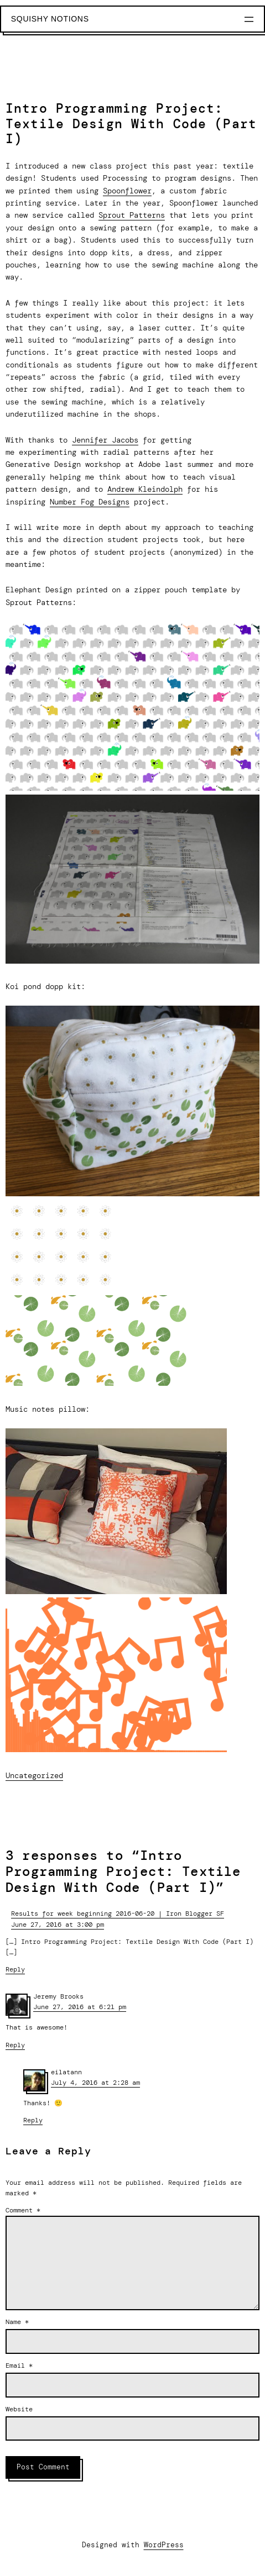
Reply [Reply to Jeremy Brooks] (15, 2045)
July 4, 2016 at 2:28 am (95, 2082)
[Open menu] (249, 19)
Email (19, 2365)
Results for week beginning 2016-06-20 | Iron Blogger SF (117, 1913)
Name (17, 2321)
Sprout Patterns (131, 215)
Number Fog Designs (89, 502)
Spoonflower (127, 191)
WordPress (164, 2544)
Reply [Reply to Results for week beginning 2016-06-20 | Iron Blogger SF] (15, 1969)
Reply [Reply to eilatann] (33, 2120)
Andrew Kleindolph (145, 489)
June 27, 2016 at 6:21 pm (79, 2006)
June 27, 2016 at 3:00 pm (57, 1924)
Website (19, 2409)
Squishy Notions (50, 18)
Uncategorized (34, 1775)
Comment (23, 2210)
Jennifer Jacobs (105, 440)
